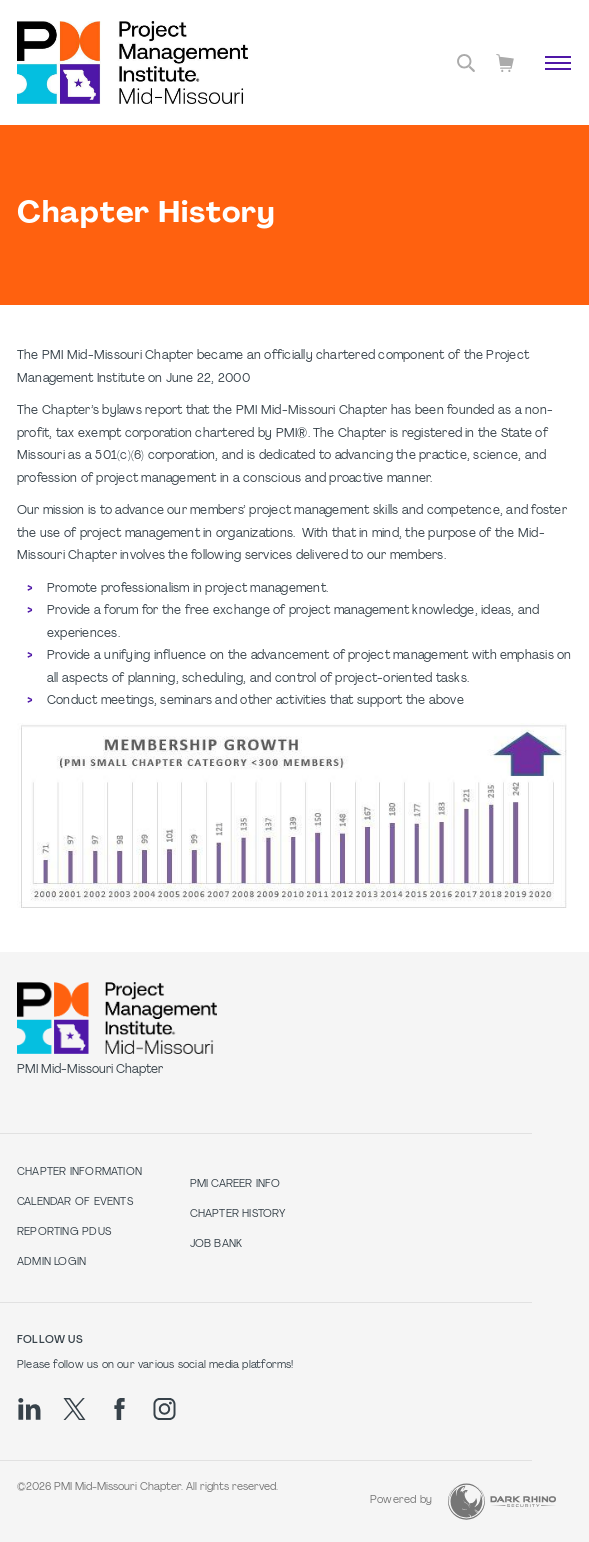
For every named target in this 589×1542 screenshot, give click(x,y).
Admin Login (51, 1262)
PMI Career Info (235, 1184)
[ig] (164, 1409)
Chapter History (238, 1214)
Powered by (401, 1500)
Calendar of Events (75, 1202)
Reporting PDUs (64, 1232)
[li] (29, 1409)
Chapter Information (79, 1172)
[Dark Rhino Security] (502, 1501)
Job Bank (216, 1244)
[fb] (119, 1409)
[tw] (74, 1409)
